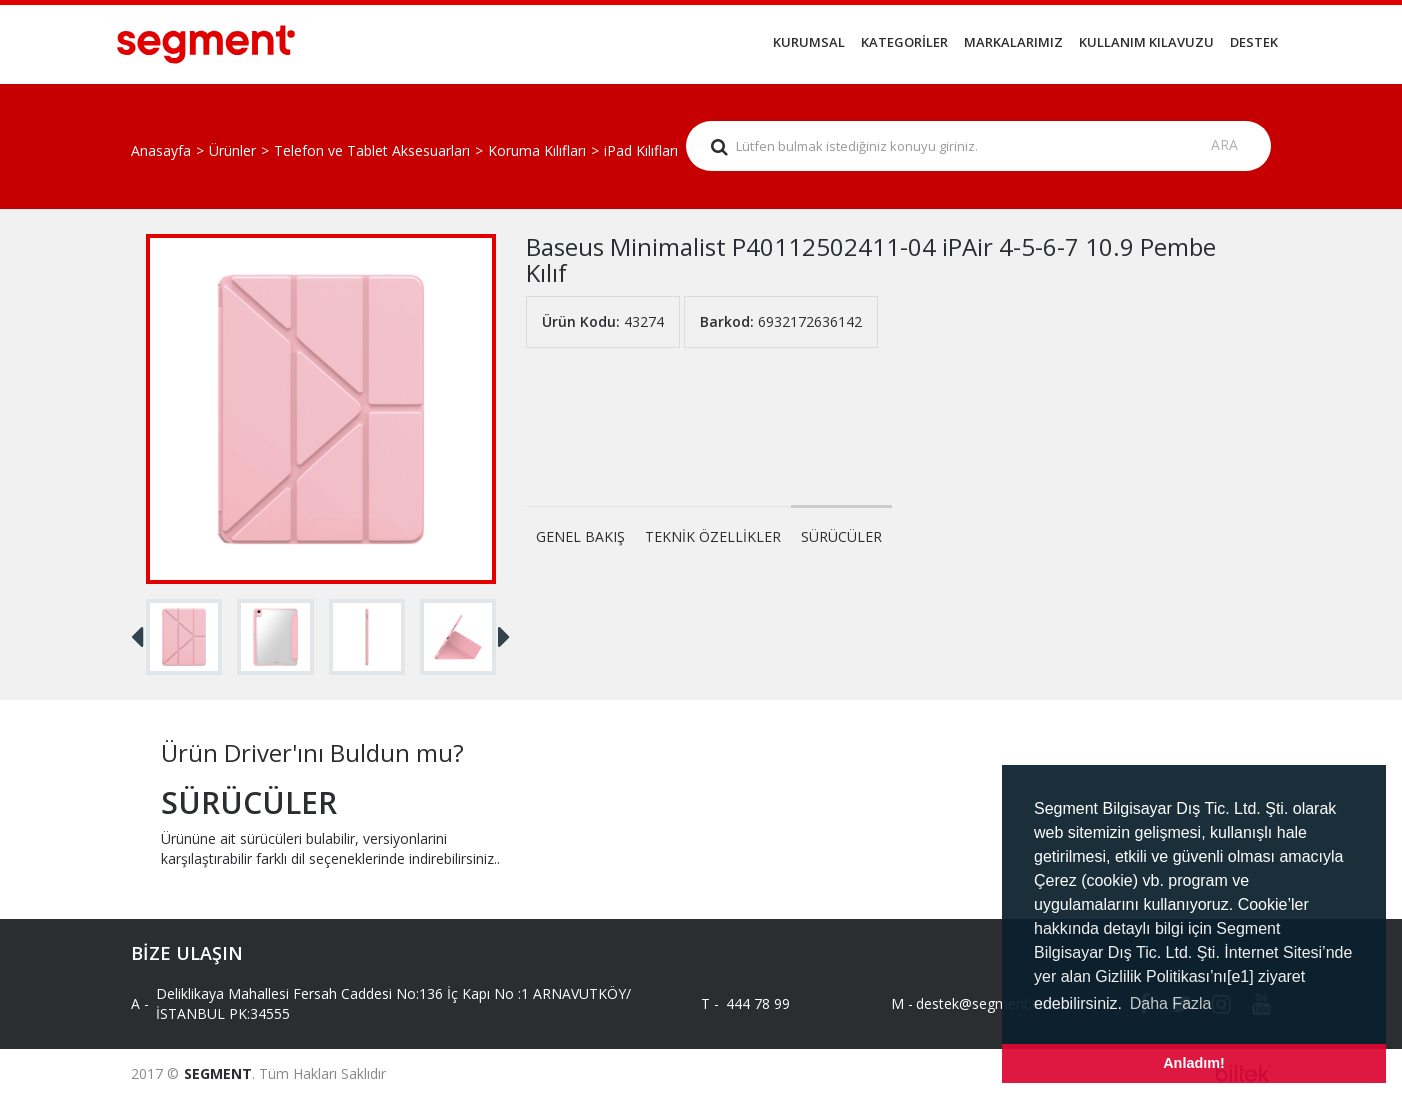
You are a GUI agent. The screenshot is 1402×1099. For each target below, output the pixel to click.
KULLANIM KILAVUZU (1146, 42)
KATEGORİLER (904, 42)
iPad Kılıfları (641, 150)
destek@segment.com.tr (978, 1003)
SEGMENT (218, 1073)
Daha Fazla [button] (1171, 1003)
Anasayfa (161, 150)
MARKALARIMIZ (1013, 42)
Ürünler (232, 150)
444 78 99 (758, 1003)
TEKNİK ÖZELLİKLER (713, 536)
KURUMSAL (809, 42)
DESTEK (1254, 42)
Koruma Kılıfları (537, 150)
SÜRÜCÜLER (841, 536)
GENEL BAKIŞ (580, 536)
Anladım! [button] (1194, 1063)
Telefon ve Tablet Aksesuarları (372, 150)
